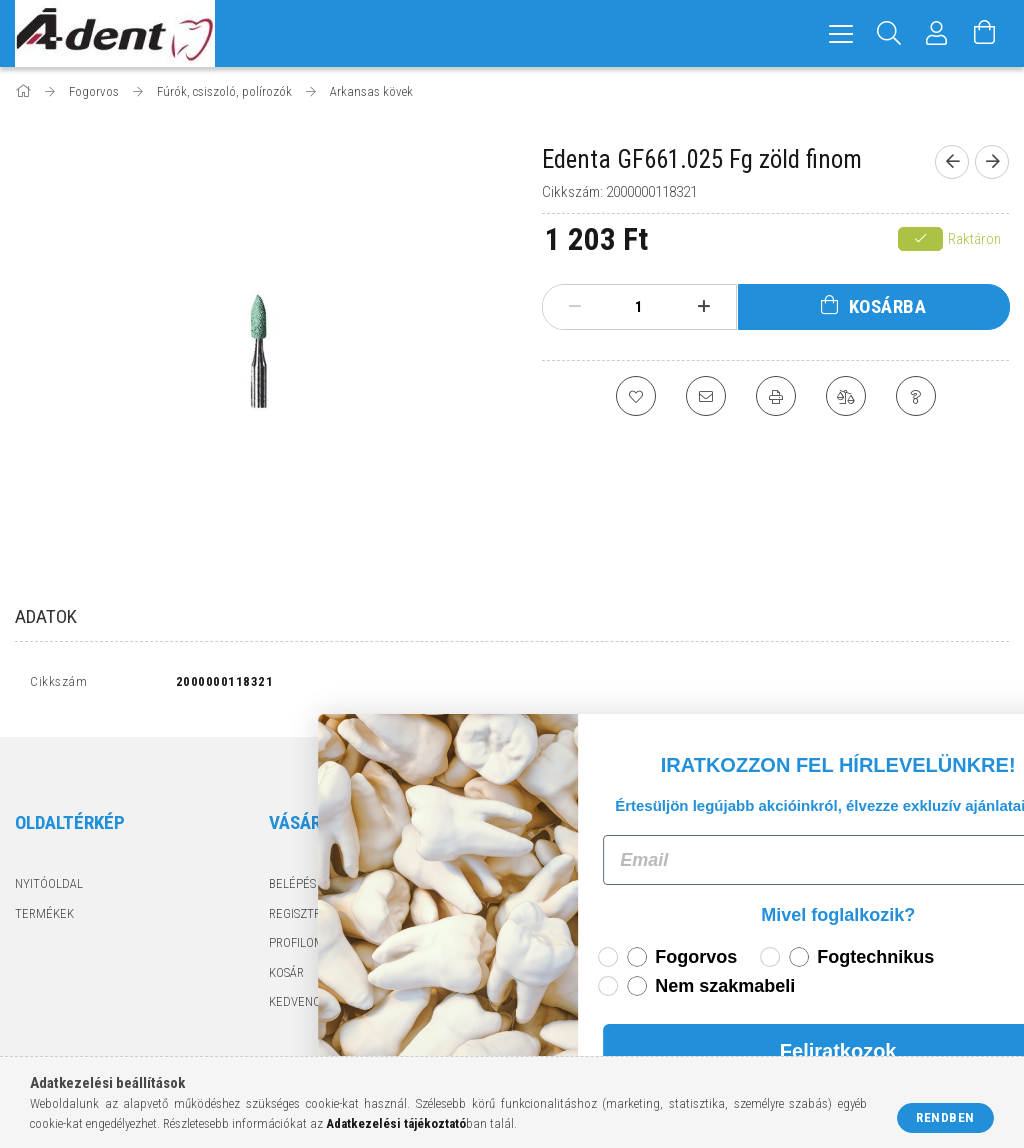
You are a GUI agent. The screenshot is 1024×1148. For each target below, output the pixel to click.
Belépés (292, 883)
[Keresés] (889, 33)
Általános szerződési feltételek (620, 883)
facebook (789, 978)
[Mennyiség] (639, 307)
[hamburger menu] (841, 33)
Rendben (945, 1117)
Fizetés (543, 942)
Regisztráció (308, 913)
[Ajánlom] (706, 396)
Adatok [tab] (46, 616)
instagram (828, 978)
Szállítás (549, 972)
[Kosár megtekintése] (985, 33)
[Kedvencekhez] (636, 396)
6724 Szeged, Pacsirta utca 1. (878, 883)
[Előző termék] (952, 162)
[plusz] (703, 307)
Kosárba (888, 306)
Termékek (44, 913)
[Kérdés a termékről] (916, 396)
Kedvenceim (305, 1001)
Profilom (296, 942)
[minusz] (575, 307)
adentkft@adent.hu (855, 942)
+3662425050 (827, 913)
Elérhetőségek (568, 1001)
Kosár (286, 972)
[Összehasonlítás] (846, 396)
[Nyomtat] (776, 396)
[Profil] (937, 33)
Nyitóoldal (49, 883)
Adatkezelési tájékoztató (600, 913)
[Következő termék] (992, 162)
